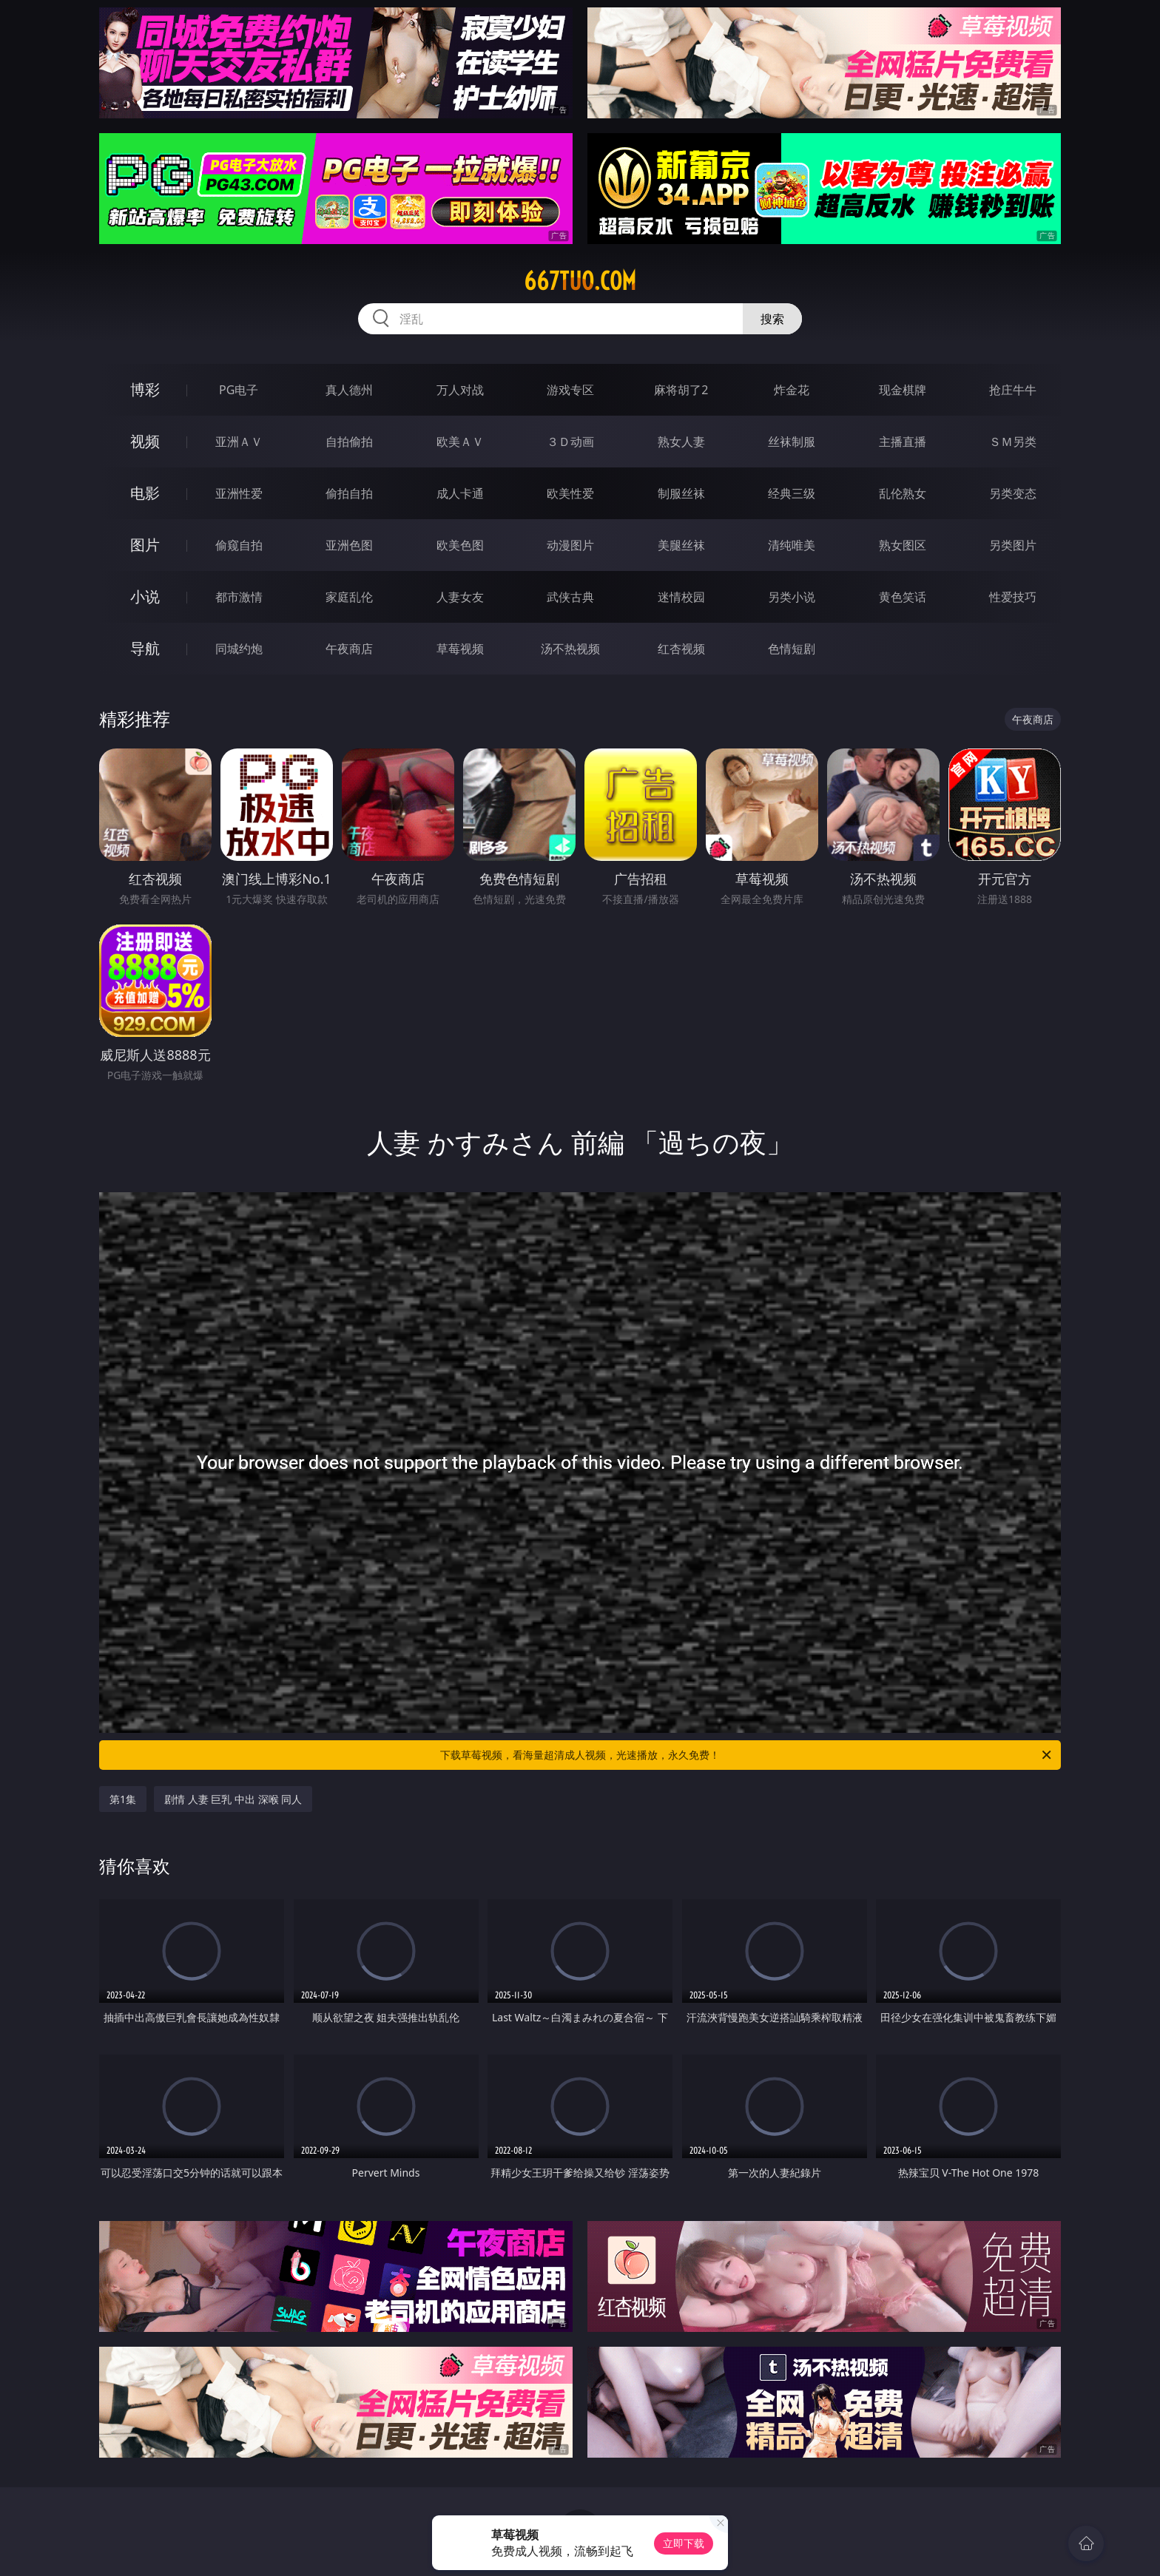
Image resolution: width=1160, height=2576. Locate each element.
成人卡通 (460, 493)
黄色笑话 (902, 597)
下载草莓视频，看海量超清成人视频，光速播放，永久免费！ (746, 1755)
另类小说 (791, 597)
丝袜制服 (791, 441)
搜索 (772, 319)
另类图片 (1012, 545)
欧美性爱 (570, 493)
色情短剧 (791, 648)
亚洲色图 (349, 545)
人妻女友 (460, 597)
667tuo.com (580, 281)
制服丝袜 (681, 493)
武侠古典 (570, 597)
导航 (145, 648)
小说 (145, 596)
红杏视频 (681, 648)
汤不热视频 (570, 648)
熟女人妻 (681, 441)
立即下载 (683, 2543)
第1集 (122, 1799)
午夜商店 (349, 648)
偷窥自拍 (239, 545)
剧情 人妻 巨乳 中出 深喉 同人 (233, 1799)
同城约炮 (239, 648)
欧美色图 (460, 545)
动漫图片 (570, 545)
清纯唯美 (791, 545)
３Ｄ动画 (570, 441)
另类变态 (1012, 493)
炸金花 (791, 390)
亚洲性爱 (239, 493)
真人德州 (349, 390)
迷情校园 (681, 597)
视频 (145, 441)
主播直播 (902, 441)
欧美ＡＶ (460, 441)
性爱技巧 (1012, 597)
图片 (145, 545)
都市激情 (239, 597)
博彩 (145, 389)
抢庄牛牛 (1012, 390)
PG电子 (238, 390)
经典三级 (791, 493)
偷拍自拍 (349, 493)
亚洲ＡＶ (239, 441)
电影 (145, 493)
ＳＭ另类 (1012, 441)
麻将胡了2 (681, 390)
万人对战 (460, 390)
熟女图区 (902, 545)
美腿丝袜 (681, 545)
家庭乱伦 (349, 597)
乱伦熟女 (902, 493)
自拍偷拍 (349, 441)
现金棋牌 (902, 390)
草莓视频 (460, 648)
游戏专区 (570, 390)
